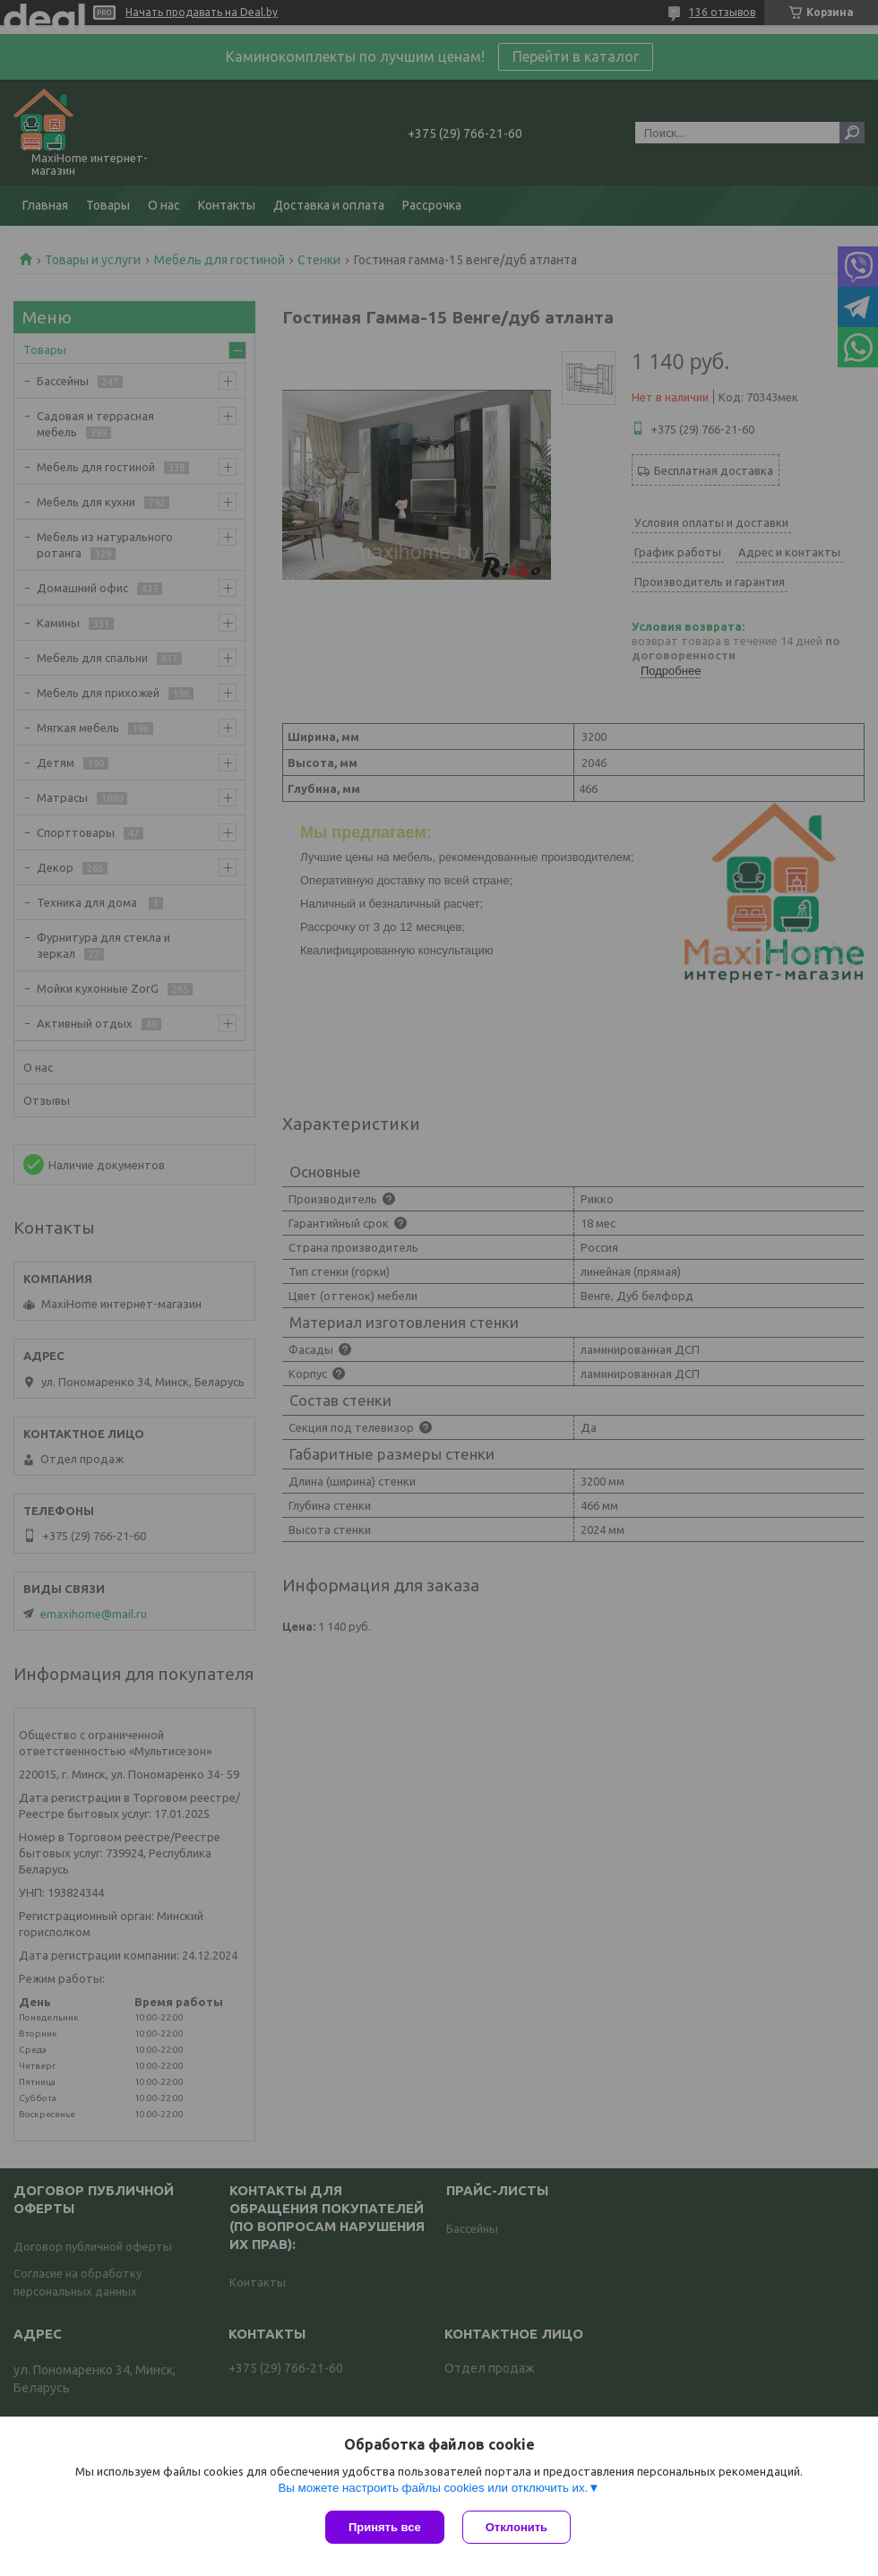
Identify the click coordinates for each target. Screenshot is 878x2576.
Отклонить (516, 2527)
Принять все (385, 2527)
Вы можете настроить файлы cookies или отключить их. (433, 2487)
